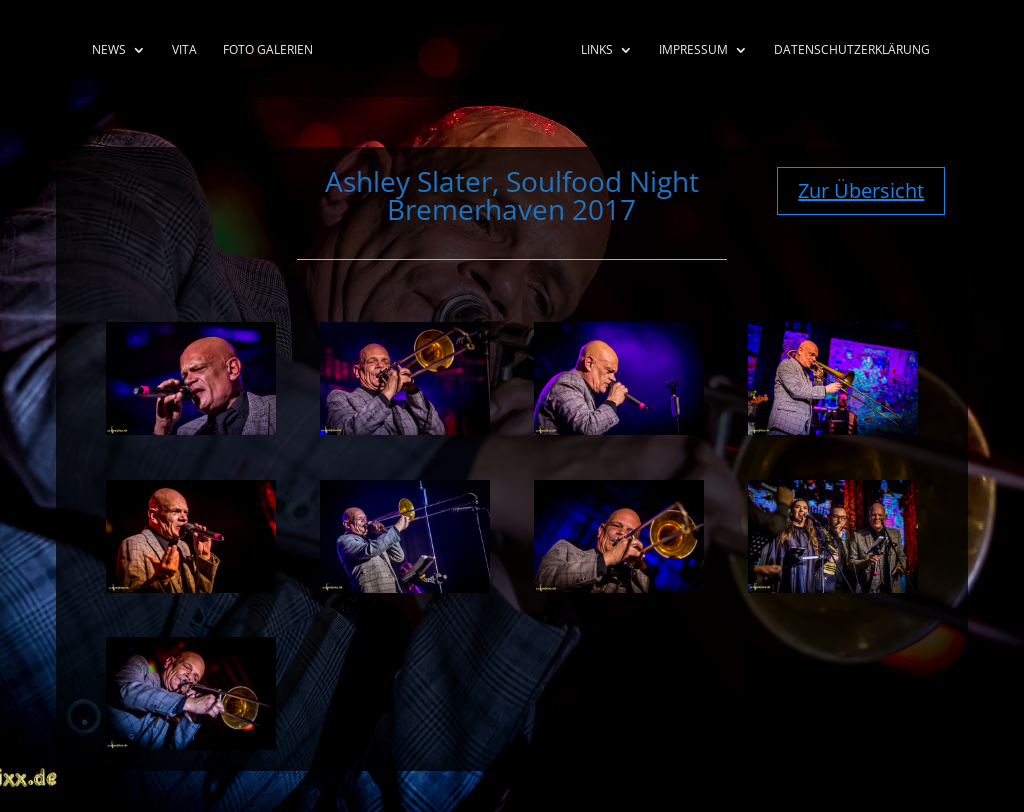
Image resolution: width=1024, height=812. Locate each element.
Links (597, 50)
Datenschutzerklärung (852, 50)
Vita (184, 50)
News (109, 50)
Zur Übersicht (861, 190)
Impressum (693, 50)
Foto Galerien (268, 50)
